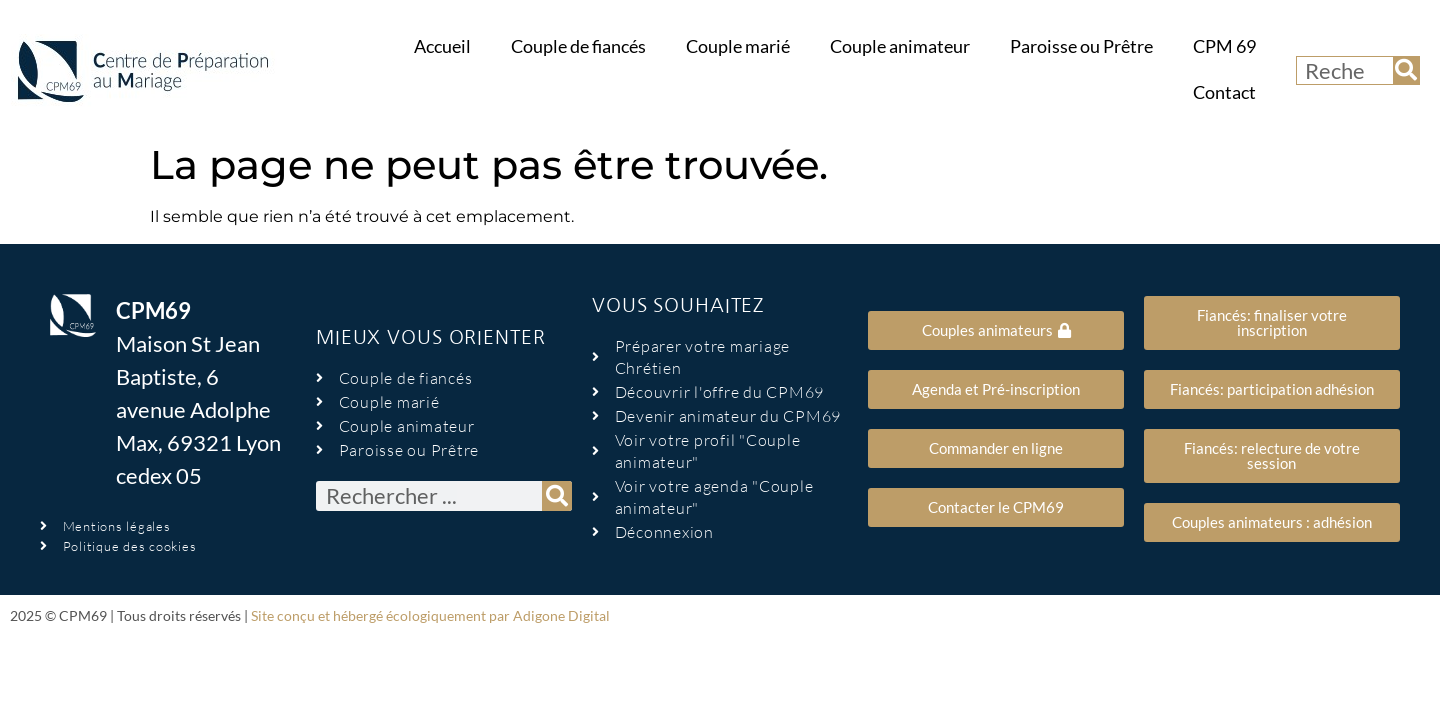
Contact (1224, 92)
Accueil (442, 46)
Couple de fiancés (578, 46)
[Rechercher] (1406, 70)
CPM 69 (1224, 46)
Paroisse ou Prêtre (1081, 46)
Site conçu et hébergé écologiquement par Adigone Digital (430, 615)
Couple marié (738, 46)
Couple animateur (900, 46)
